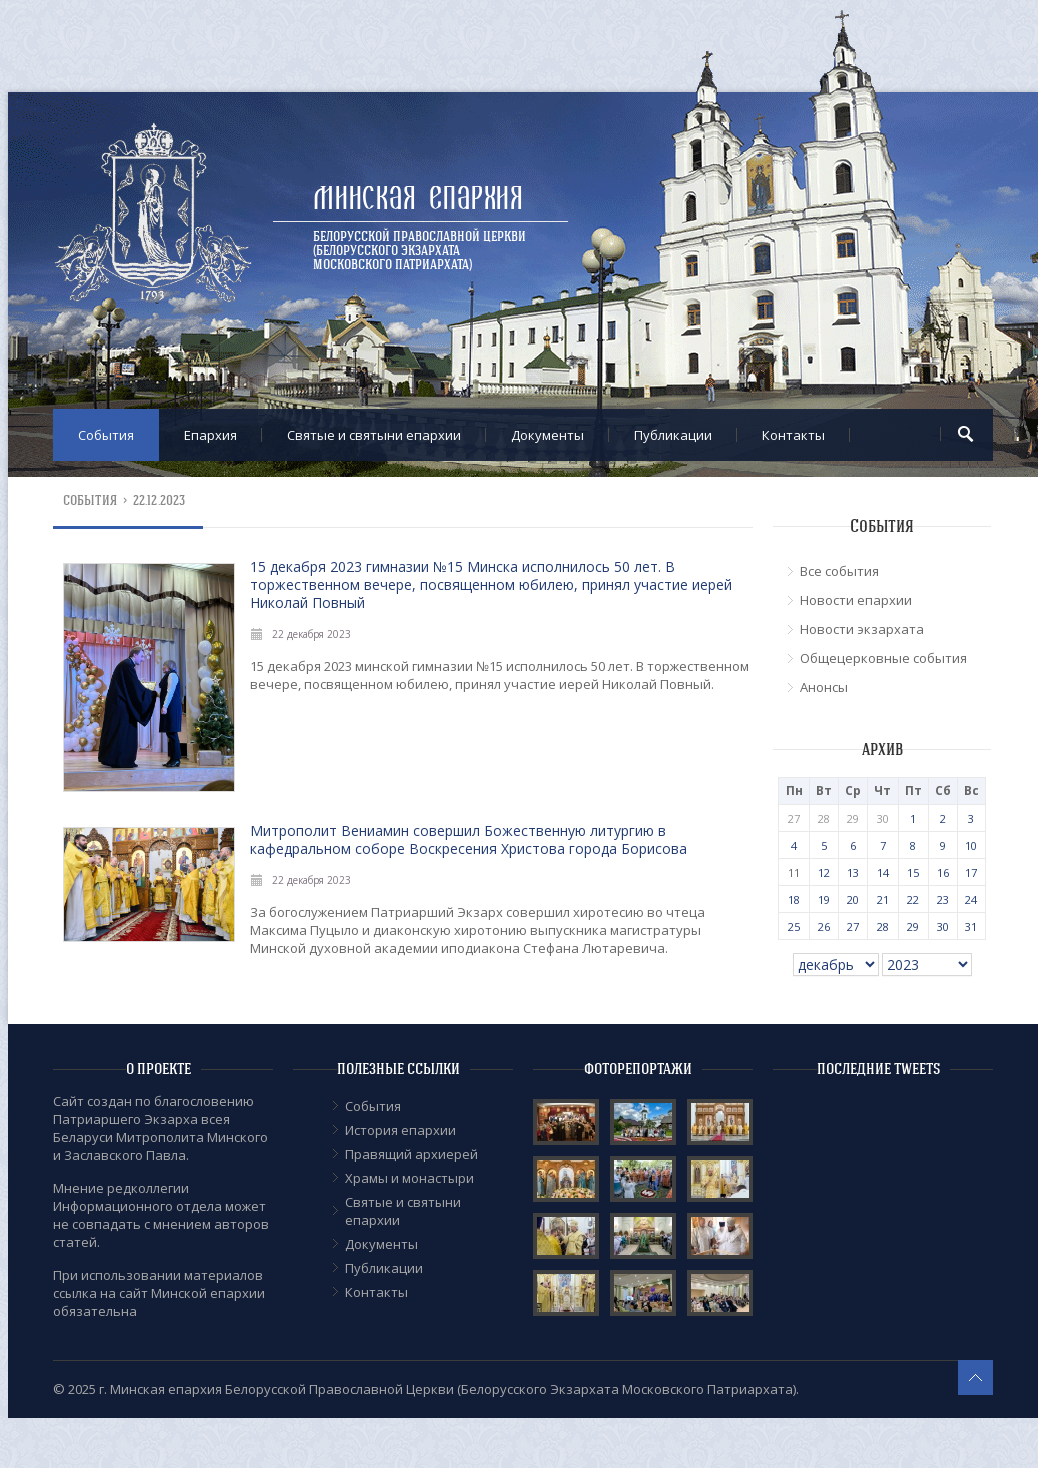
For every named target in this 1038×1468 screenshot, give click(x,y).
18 (794, 899)
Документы (547, 435)
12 (824, 872)
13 (853, 872)
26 (824, 926)
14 (883, 872)
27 (853, 926)
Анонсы (824, 687)
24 (971, 899)
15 (913, 872)
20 (853, 899)
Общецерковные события (883, 658)
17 (971, 872)
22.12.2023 (159, 500)
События (106, 435)
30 (943, 926)
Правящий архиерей (411, 1154)
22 (913, 899)
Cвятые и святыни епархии (374, 435)
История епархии (400, 1130)
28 (883, 926)
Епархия (210, 435)
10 (971, 845)
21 (883, 899)
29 (913, 926)
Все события (839, 571)
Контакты (793, 435)
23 (943, 899)
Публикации (673, 435)
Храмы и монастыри (409, 1178)
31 (971, 926)
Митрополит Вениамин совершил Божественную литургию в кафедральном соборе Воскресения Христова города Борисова (468, 839)
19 (824, 899)
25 (794, 926)
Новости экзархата (862, 629)
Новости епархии (856, 600)
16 (943, 872)
